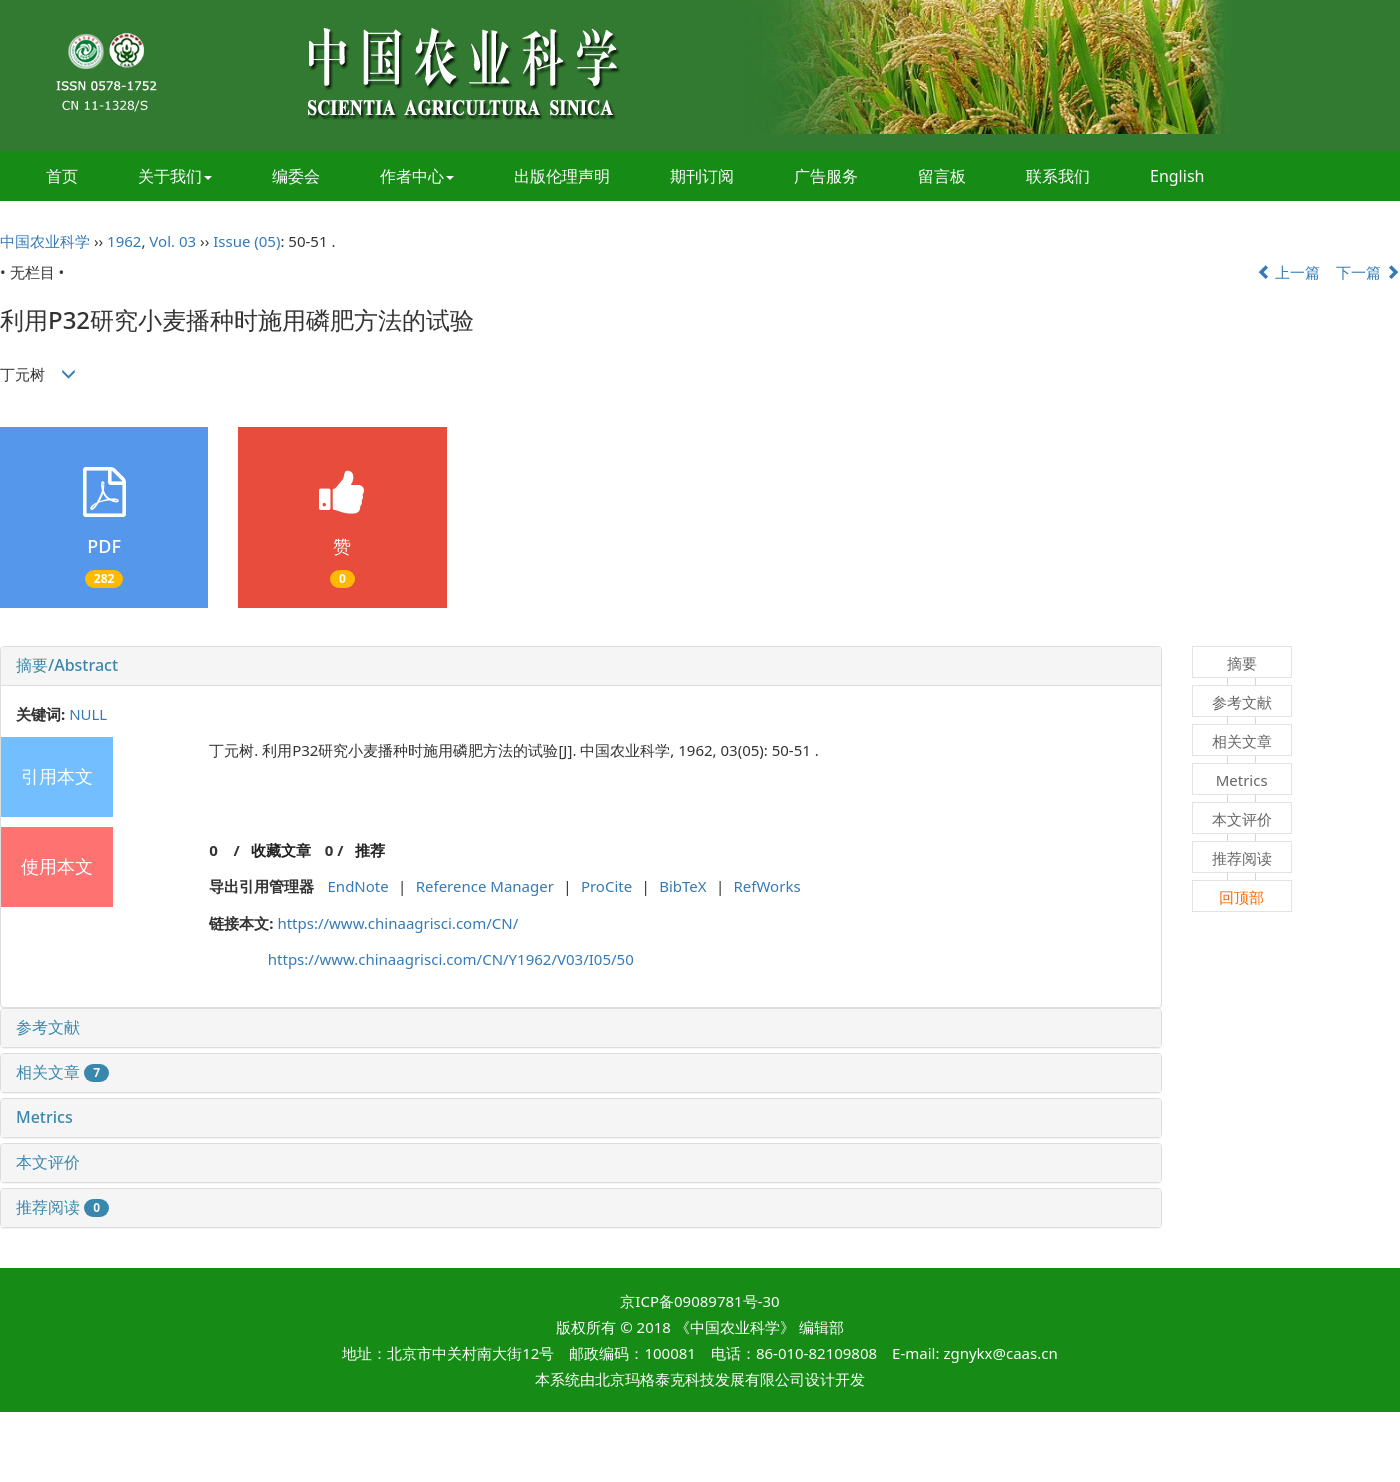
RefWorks (767, 886)
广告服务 (826, 176)
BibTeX (682, 886)
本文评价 (48, 1162)
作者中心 (417, 176)
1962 (124, 241)
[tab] (581, 666)
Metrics (44, 1117)
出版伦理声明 (562, 176)
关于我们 (175, 176)
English (1177, 176)
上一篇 (1289, 272)
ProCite (606, 886)
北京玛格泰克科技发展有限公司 (700, 1379)
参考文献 (48, 1027)
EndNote (358, 886)
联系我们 (1058, 176)
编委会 (296, 176)
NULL (88, 714)
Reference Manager (485, 886)
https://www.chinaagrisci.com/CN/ (397, 923)
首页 (62, 176)
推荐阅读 (62, 1207)
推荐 (370, 850)
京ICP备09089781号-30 (699, 1301)
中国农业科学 (45, 241)
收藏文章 (281, 850)
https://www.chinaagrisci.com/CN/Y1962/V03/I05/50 (451, 959)
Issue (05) (246, 241)
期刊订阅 (702, 176)
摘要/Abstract (67, 665)
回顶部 (1241, 897)
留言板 (942, 176)
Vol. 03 (172, 241)
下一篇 (1368, 272)
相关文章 (62, 1072)
